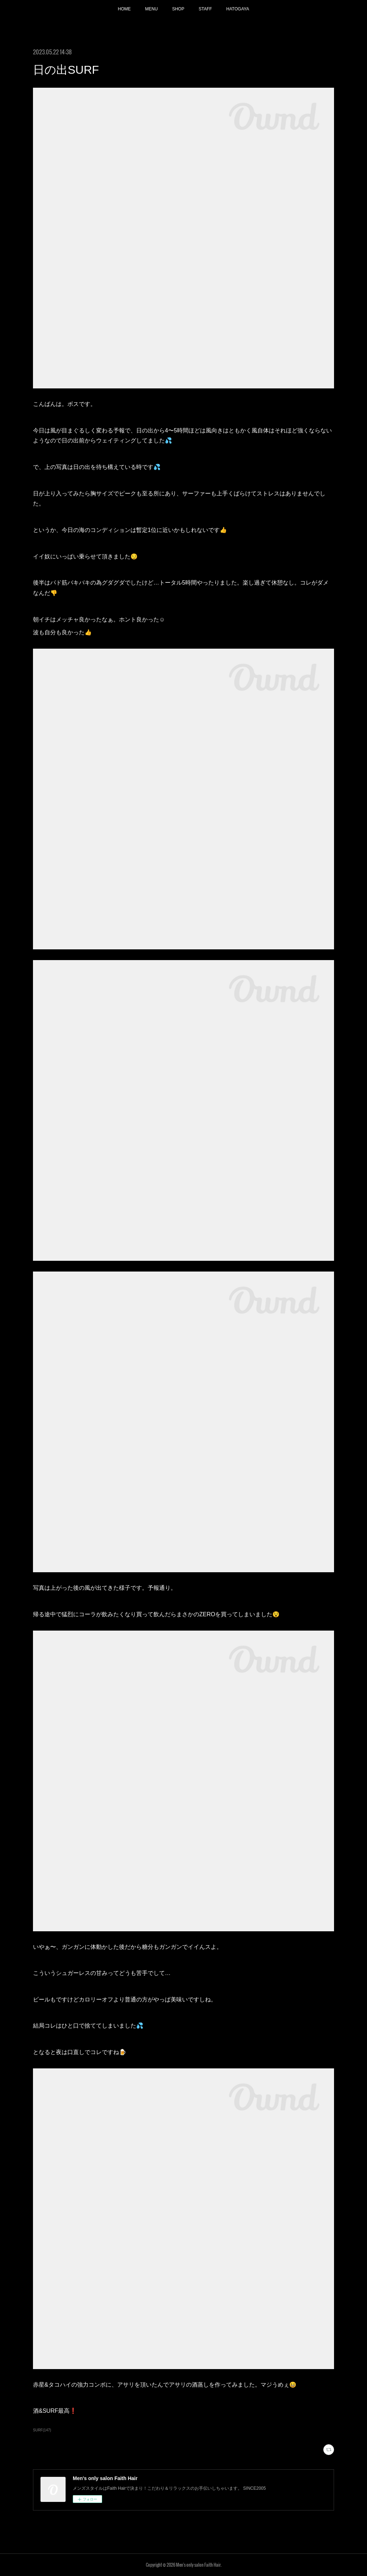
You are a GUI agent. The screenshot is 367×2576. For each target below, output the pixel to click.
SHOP (178, 8)
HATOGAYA (237, 8)
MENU (151, 8)
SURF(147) (42, 2430)
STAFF (205, 8)
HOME (124, 8)
